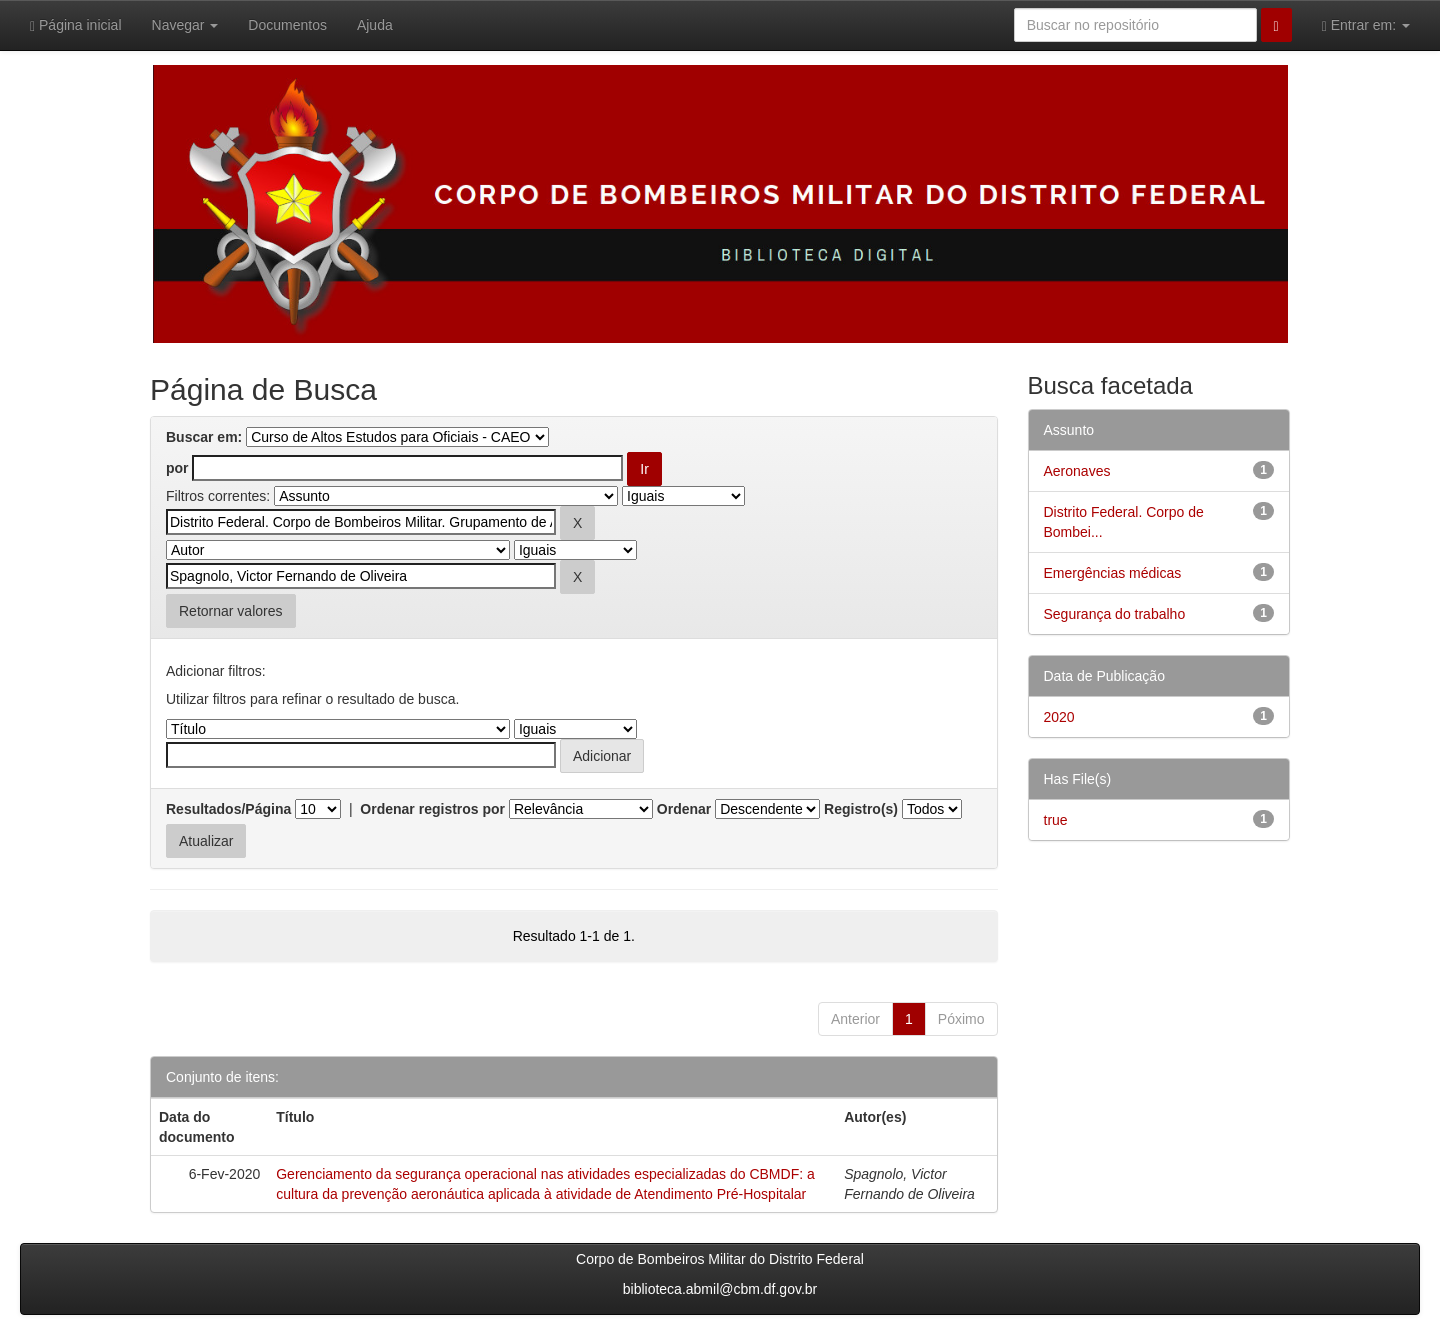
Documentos (287, 25)
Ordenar (684, 809)
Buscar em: (204, 437)
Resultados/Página (228, 809)
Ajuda (375, 25)
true (1056, 820)
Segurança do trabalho (1115, 614)
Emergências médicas (1113, 573)
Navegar (185, 25)
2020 (1059, 717)
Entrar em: (1366, 25)
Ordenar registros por (432, 809)
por (177, 468)
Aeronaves (1077, 471)
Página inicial (76, 25)
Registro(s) (861, 809)
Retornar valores (231, 611)
